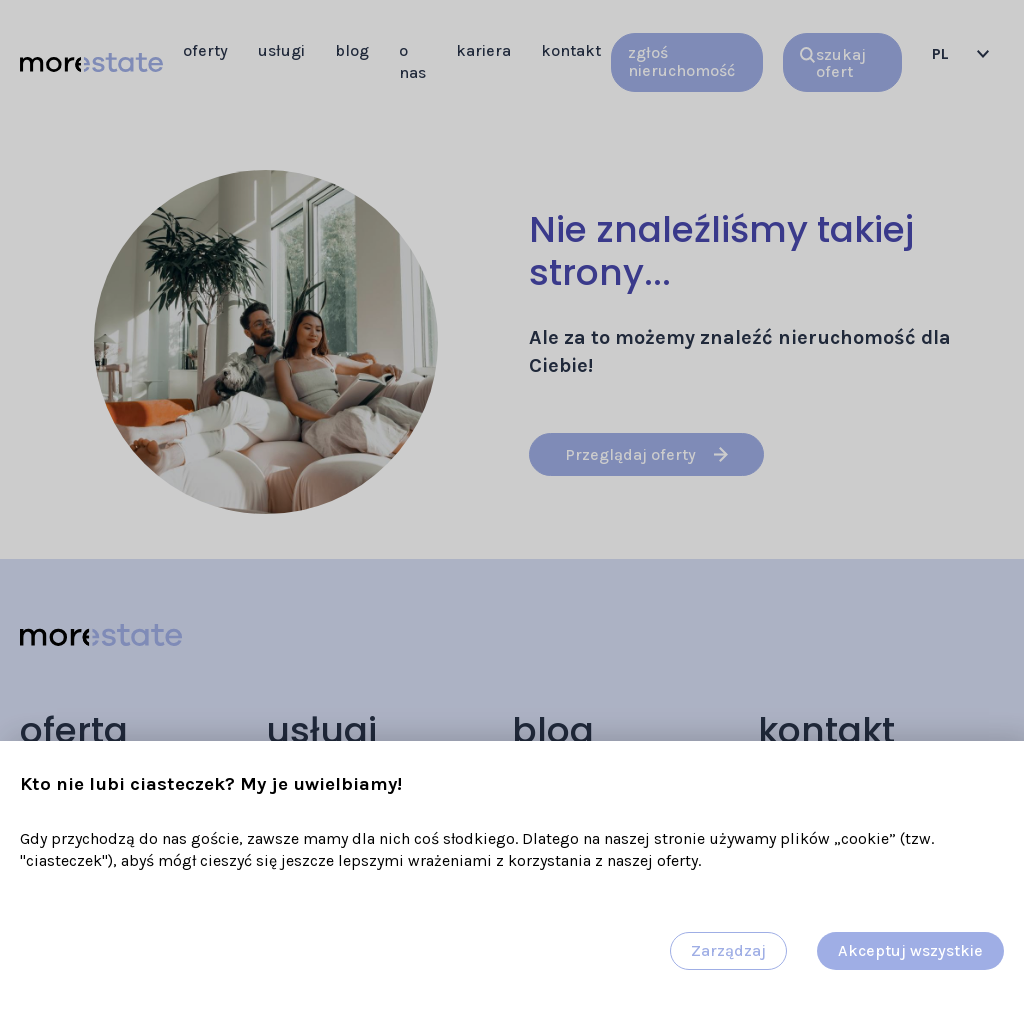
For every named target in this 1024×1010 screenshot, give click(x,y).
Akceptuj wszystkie (910, 950)
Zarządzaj (728, 950)
